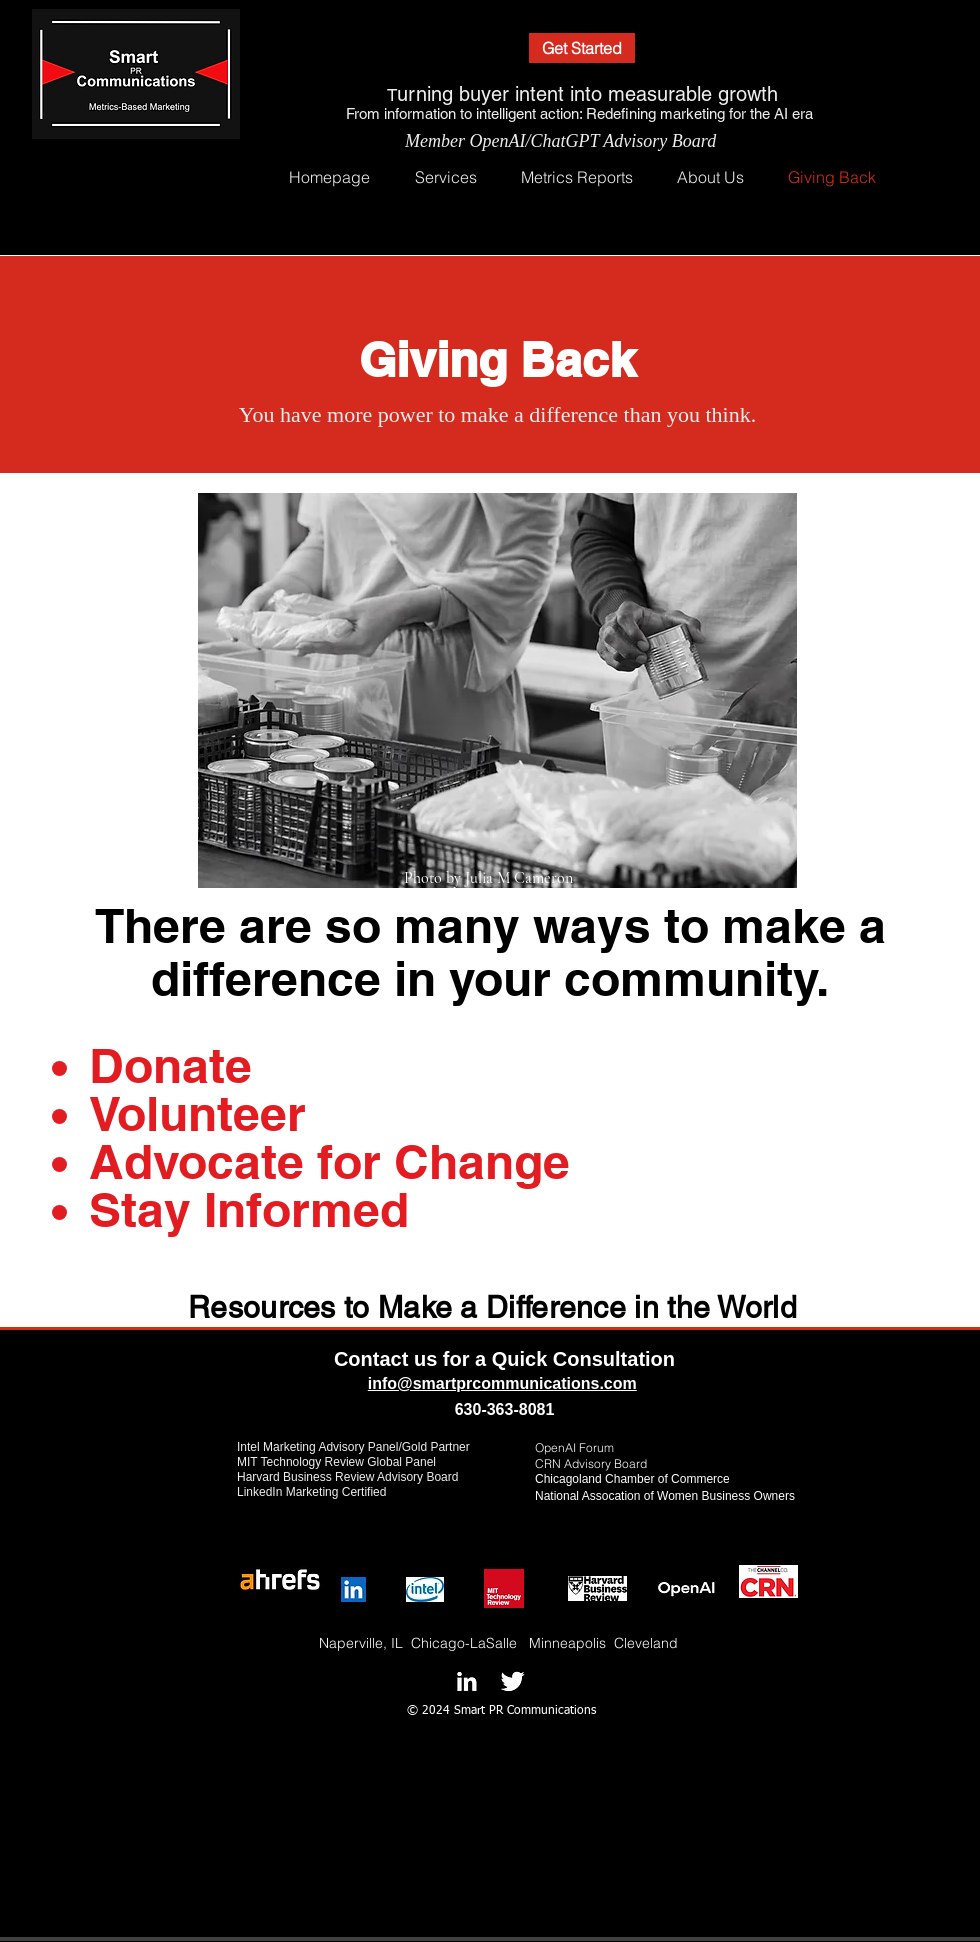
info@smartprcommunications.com (502, 1383)
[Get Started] (582, 48)
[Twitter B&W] (512, 1681)
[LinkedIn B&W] (466, 1681)
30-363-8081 (509, 1409)
